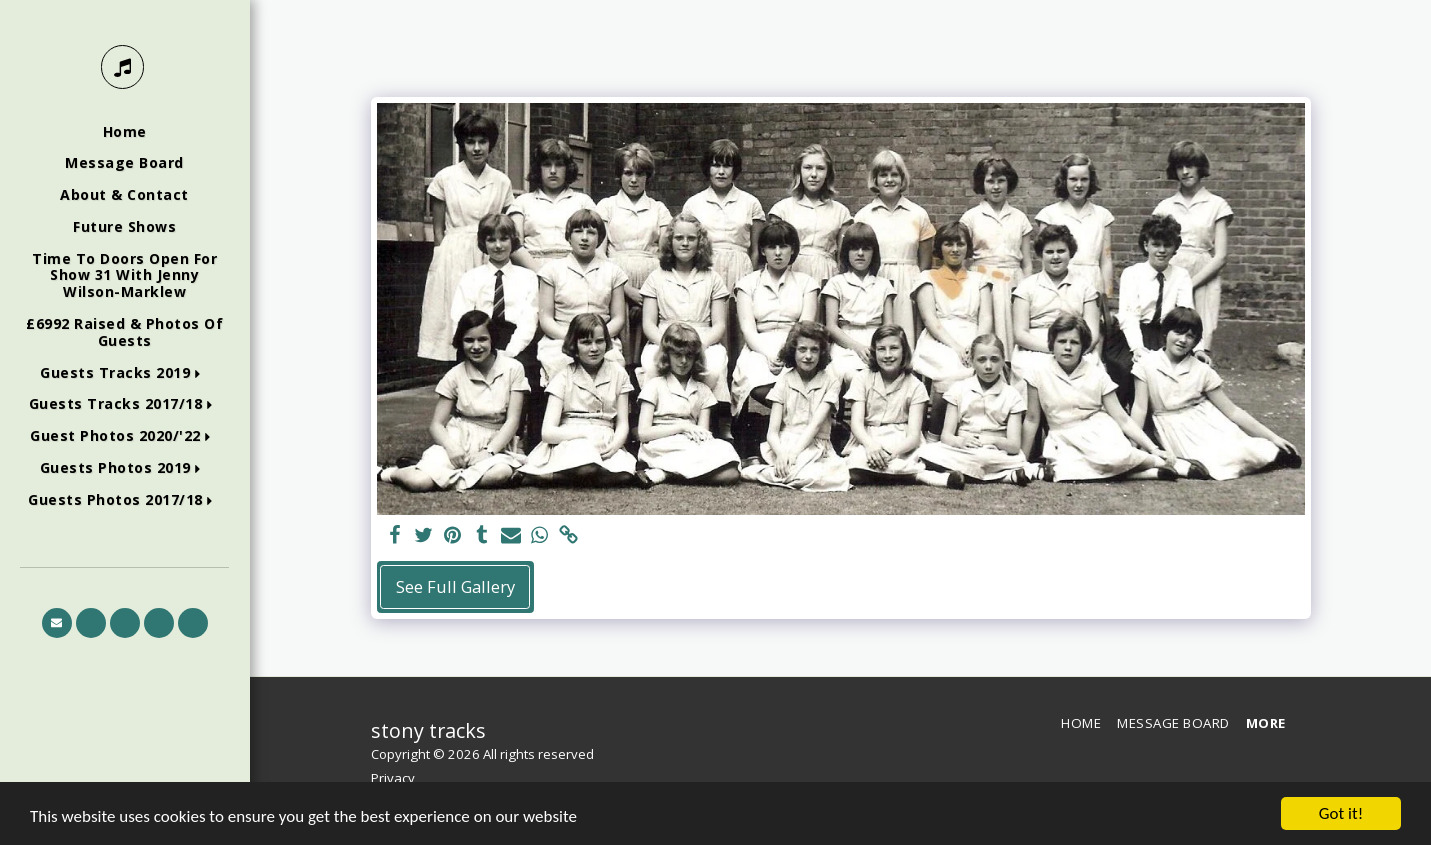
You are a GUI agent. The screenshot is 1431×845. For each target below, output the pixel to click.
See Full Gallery (455, 586)
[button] (124, 373)
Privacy (393, 778)
